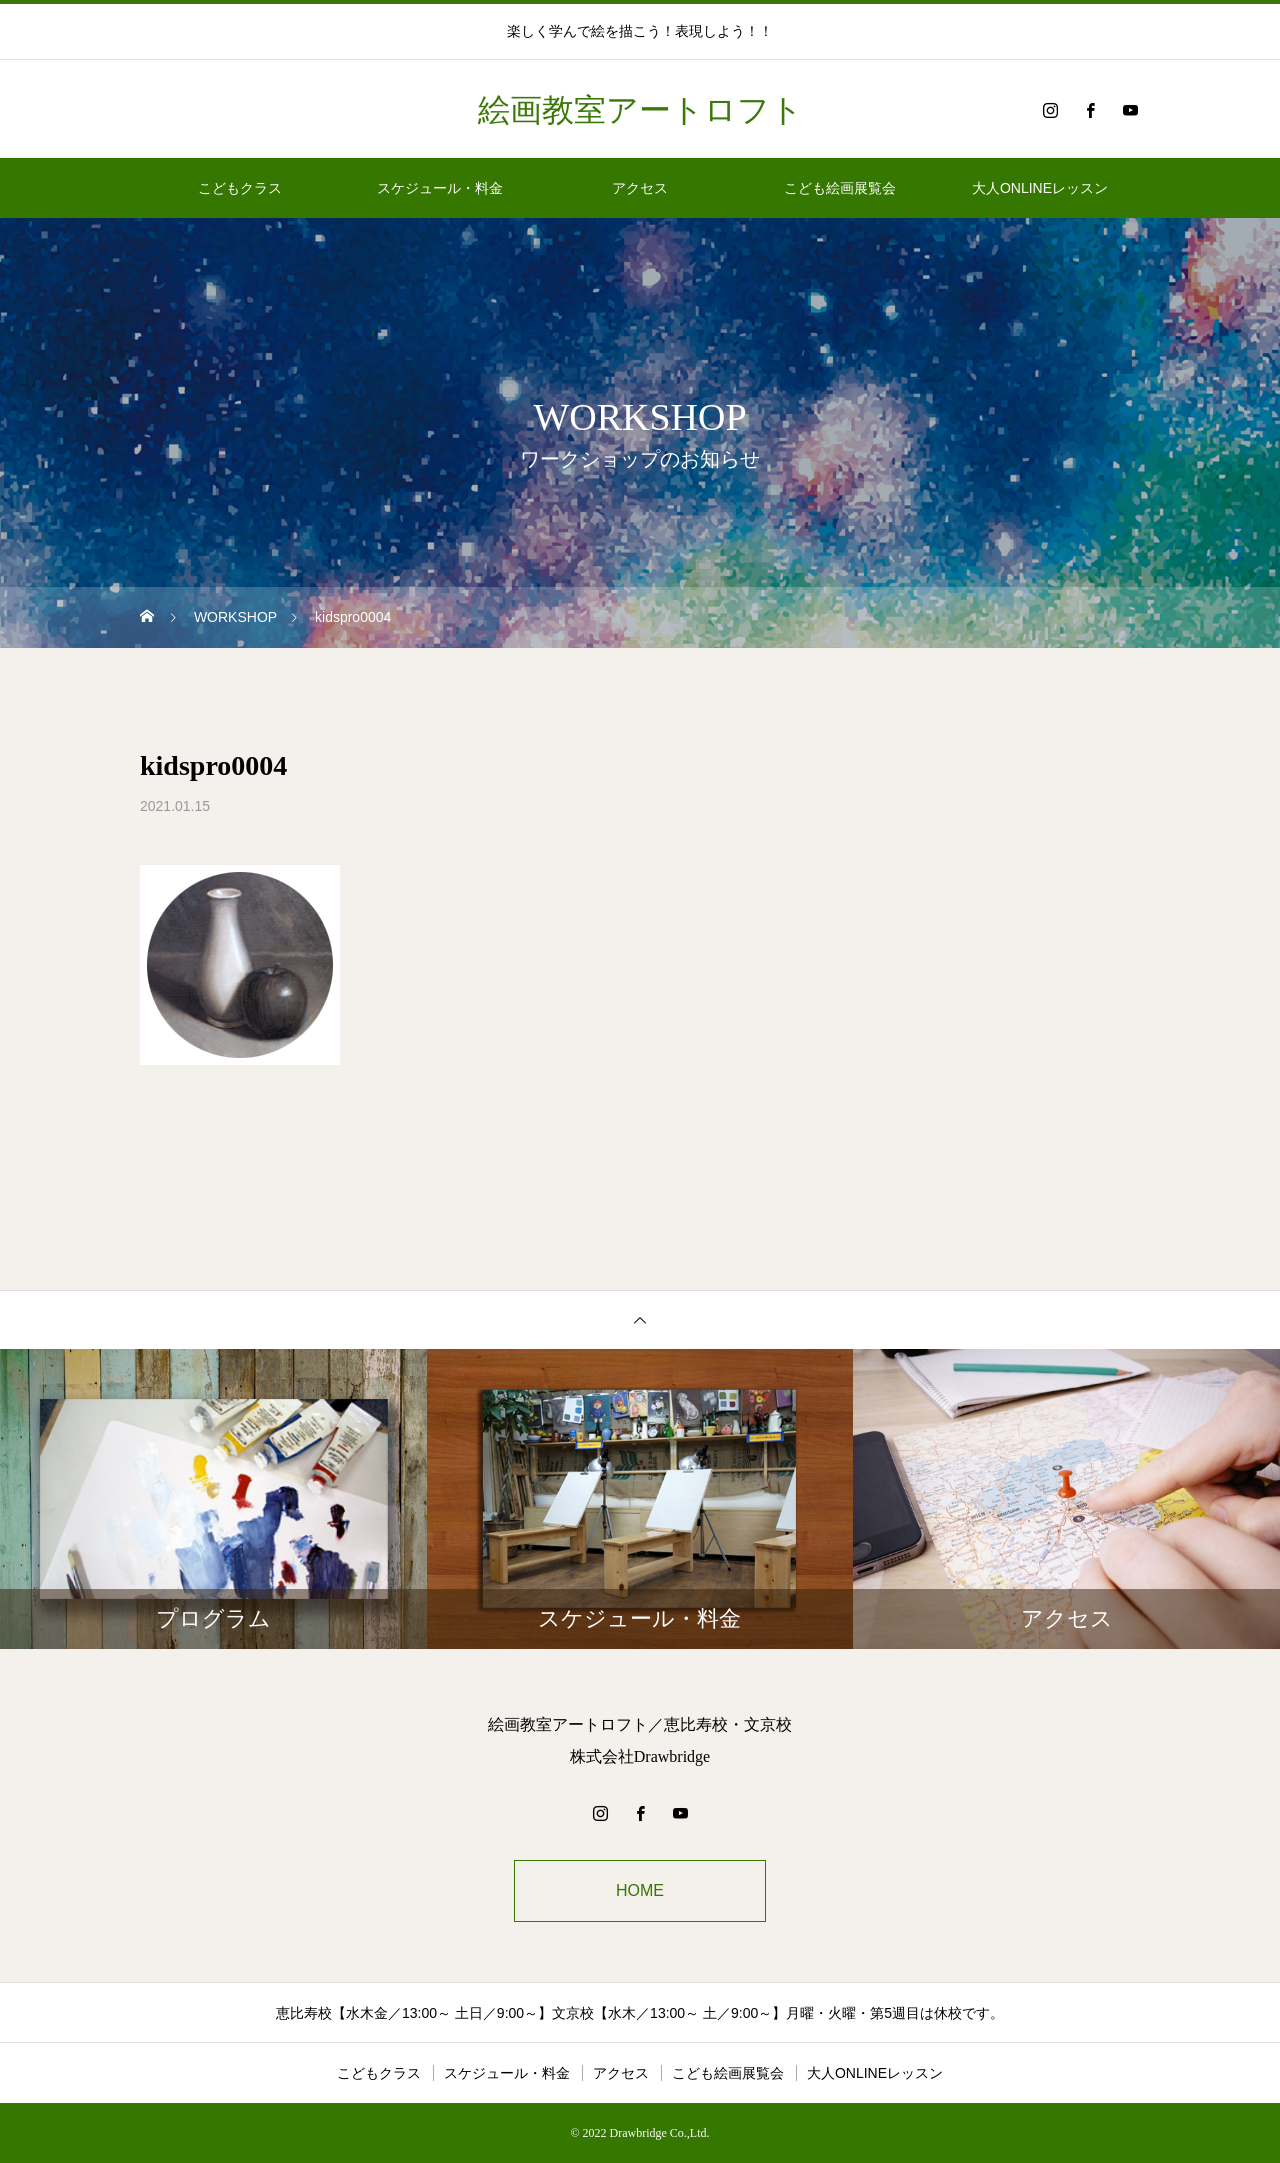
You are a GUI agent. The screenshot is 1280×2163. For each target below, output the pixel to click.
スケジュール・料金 (440, 188)
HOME (640, 1890)
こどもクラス (240, 188)
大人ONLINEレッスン (1040, 188)
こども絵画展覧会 (840, 188)
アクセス (640, 188)
